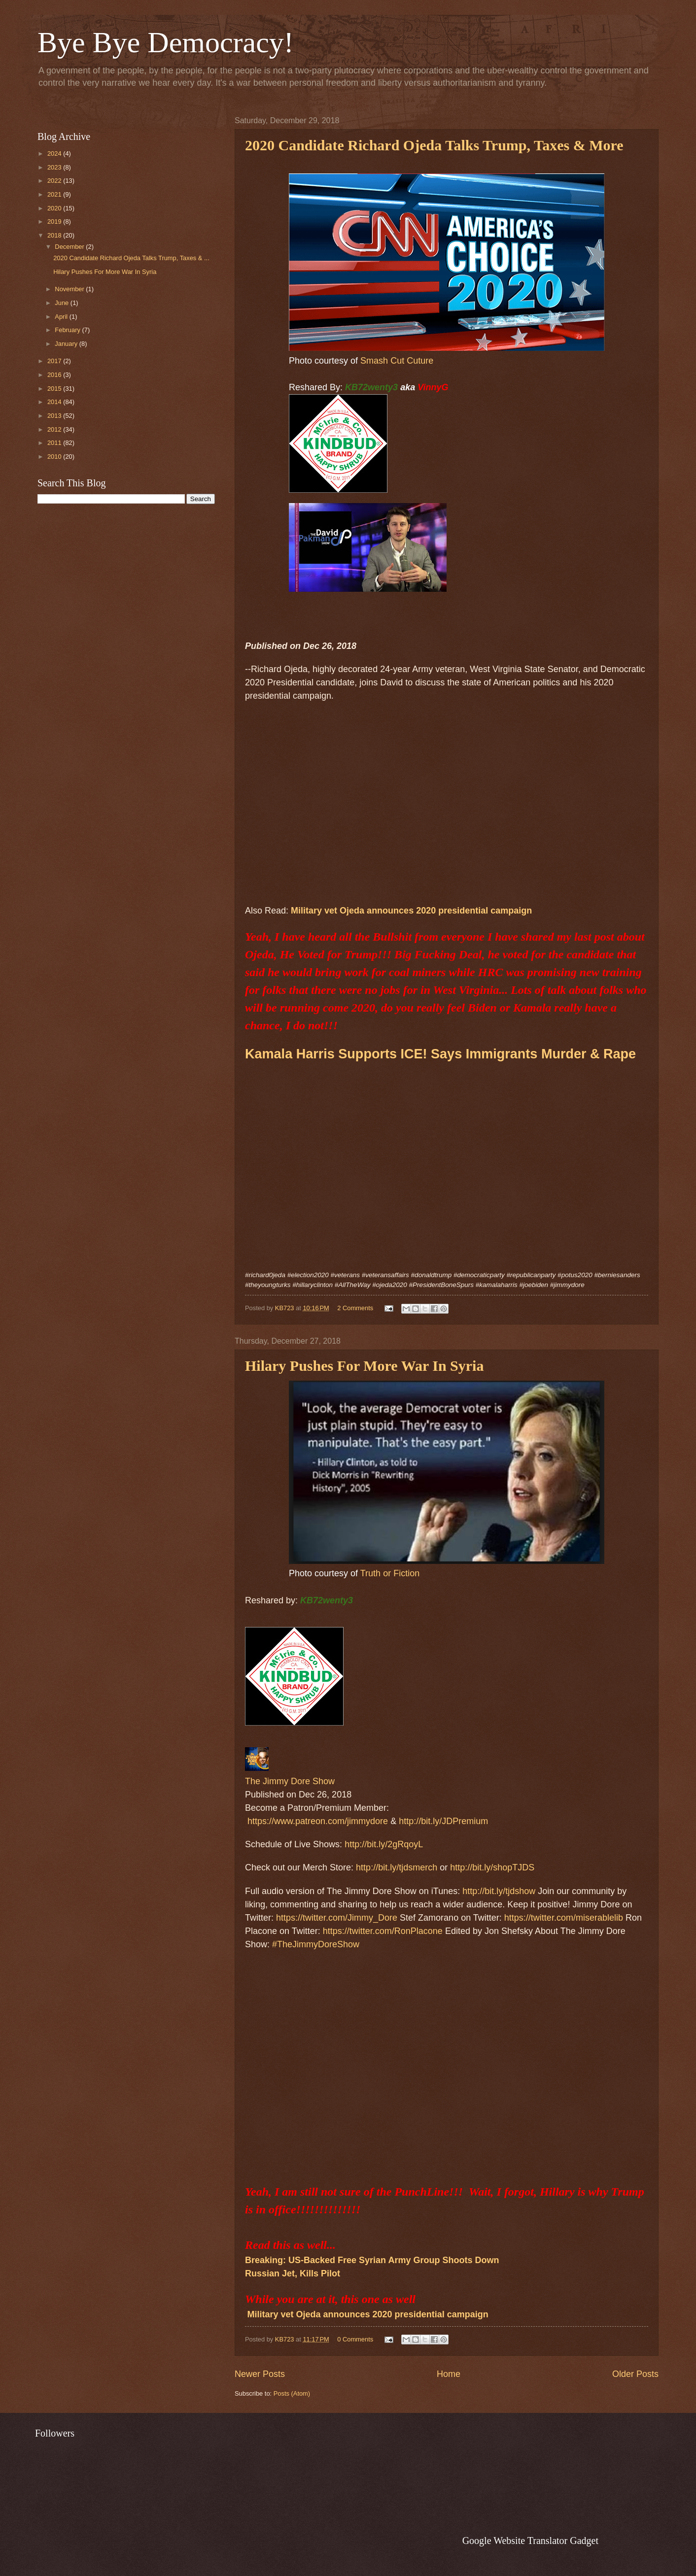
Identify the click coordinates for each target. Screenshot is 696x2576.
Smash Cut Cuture (396, 361)
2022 (55, 180)
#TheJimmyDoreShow (315, 1944)
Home (448, 2374)
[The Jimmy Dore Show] (257, 1768)
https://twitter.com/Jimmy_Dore (336, 1918)
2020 (55, 208)
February (68, 330)
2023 (55, 167)
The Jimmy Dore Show (290, 1781)
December (70, 246)
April (62, 316)
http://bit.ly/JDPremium (443, 1821)
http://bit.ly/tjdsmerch (396, 1867)
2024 (55, 153)
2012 (55, 429)
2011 (55, 442)
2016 (55, 374)
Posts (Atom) (292, 2393)
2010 (55, 456)
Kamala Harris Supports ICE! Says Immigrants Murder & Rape (440, 1054)
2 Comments (355, 1308)
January (67, 343)
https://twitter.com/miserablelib (563, 1918)
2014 (55, 402)
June (62, 302)
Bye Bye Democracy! (165, 42)
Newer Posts (260, 2374)
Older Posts (635, 2374)
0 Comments (355, 2339)
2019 (55, 221)
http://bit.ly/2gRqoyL (383, 1844)
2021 (55, 194)
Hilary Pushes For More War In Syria (104, 271)
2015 (55, 388)
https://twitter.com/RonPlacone (383, 1931)
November (70, 289)
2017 (55, 361)
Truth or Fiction (389, 1573)
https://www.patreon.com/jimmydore (317, 1821)
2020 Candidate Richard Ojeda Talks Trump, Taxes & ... (131, 258)
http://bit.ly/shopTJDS (492, 1867)
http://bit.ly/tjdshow (498, 1891)
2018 (55, 235)
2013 (55, 415)
